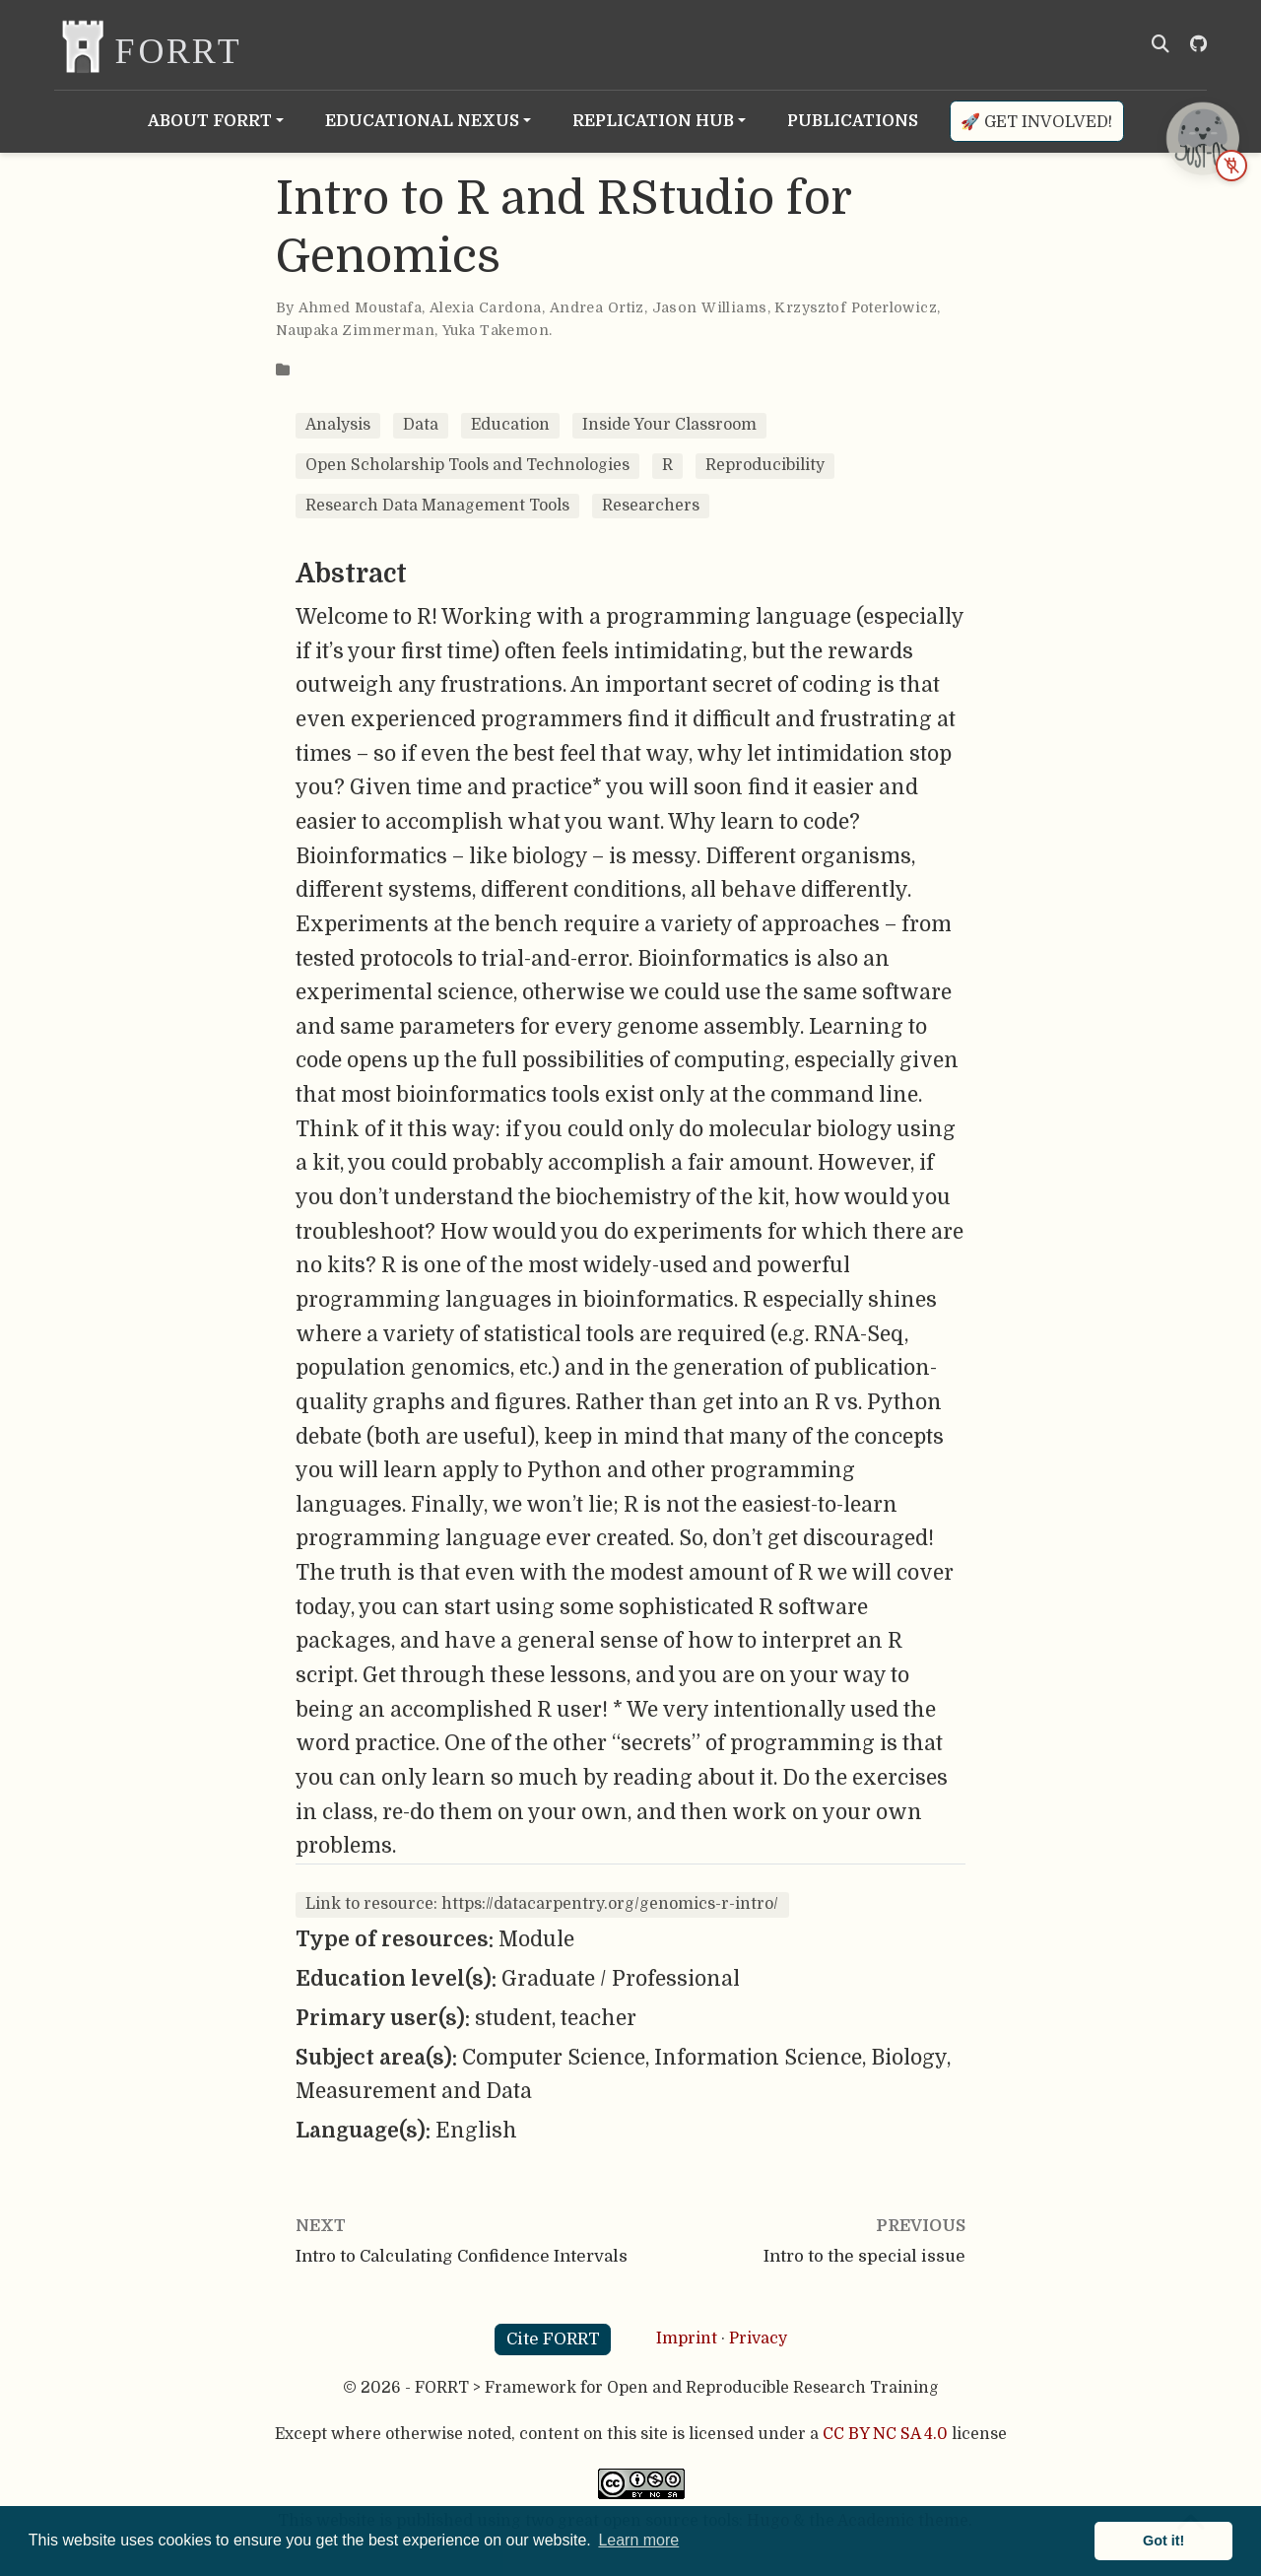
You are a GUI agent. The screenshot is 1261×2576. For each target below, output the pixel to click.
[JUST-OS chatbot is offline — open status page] (1201, 138)
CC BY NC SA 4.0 (885, 2434)
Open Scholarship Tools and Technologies (467, 465)
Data (420, 425)
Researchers (650, 505)
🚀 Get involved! (1036, 121)
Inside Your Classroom (669, 425)
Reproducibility (765, 465)
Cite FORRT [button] (553, 2339)
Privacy (758, 2338)
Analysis (337, 425)
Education (510, 425)
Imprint (686, 2338)
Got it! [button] (1163, 2540)
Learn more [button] (638, 2540)
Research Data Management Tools (437, 505)
